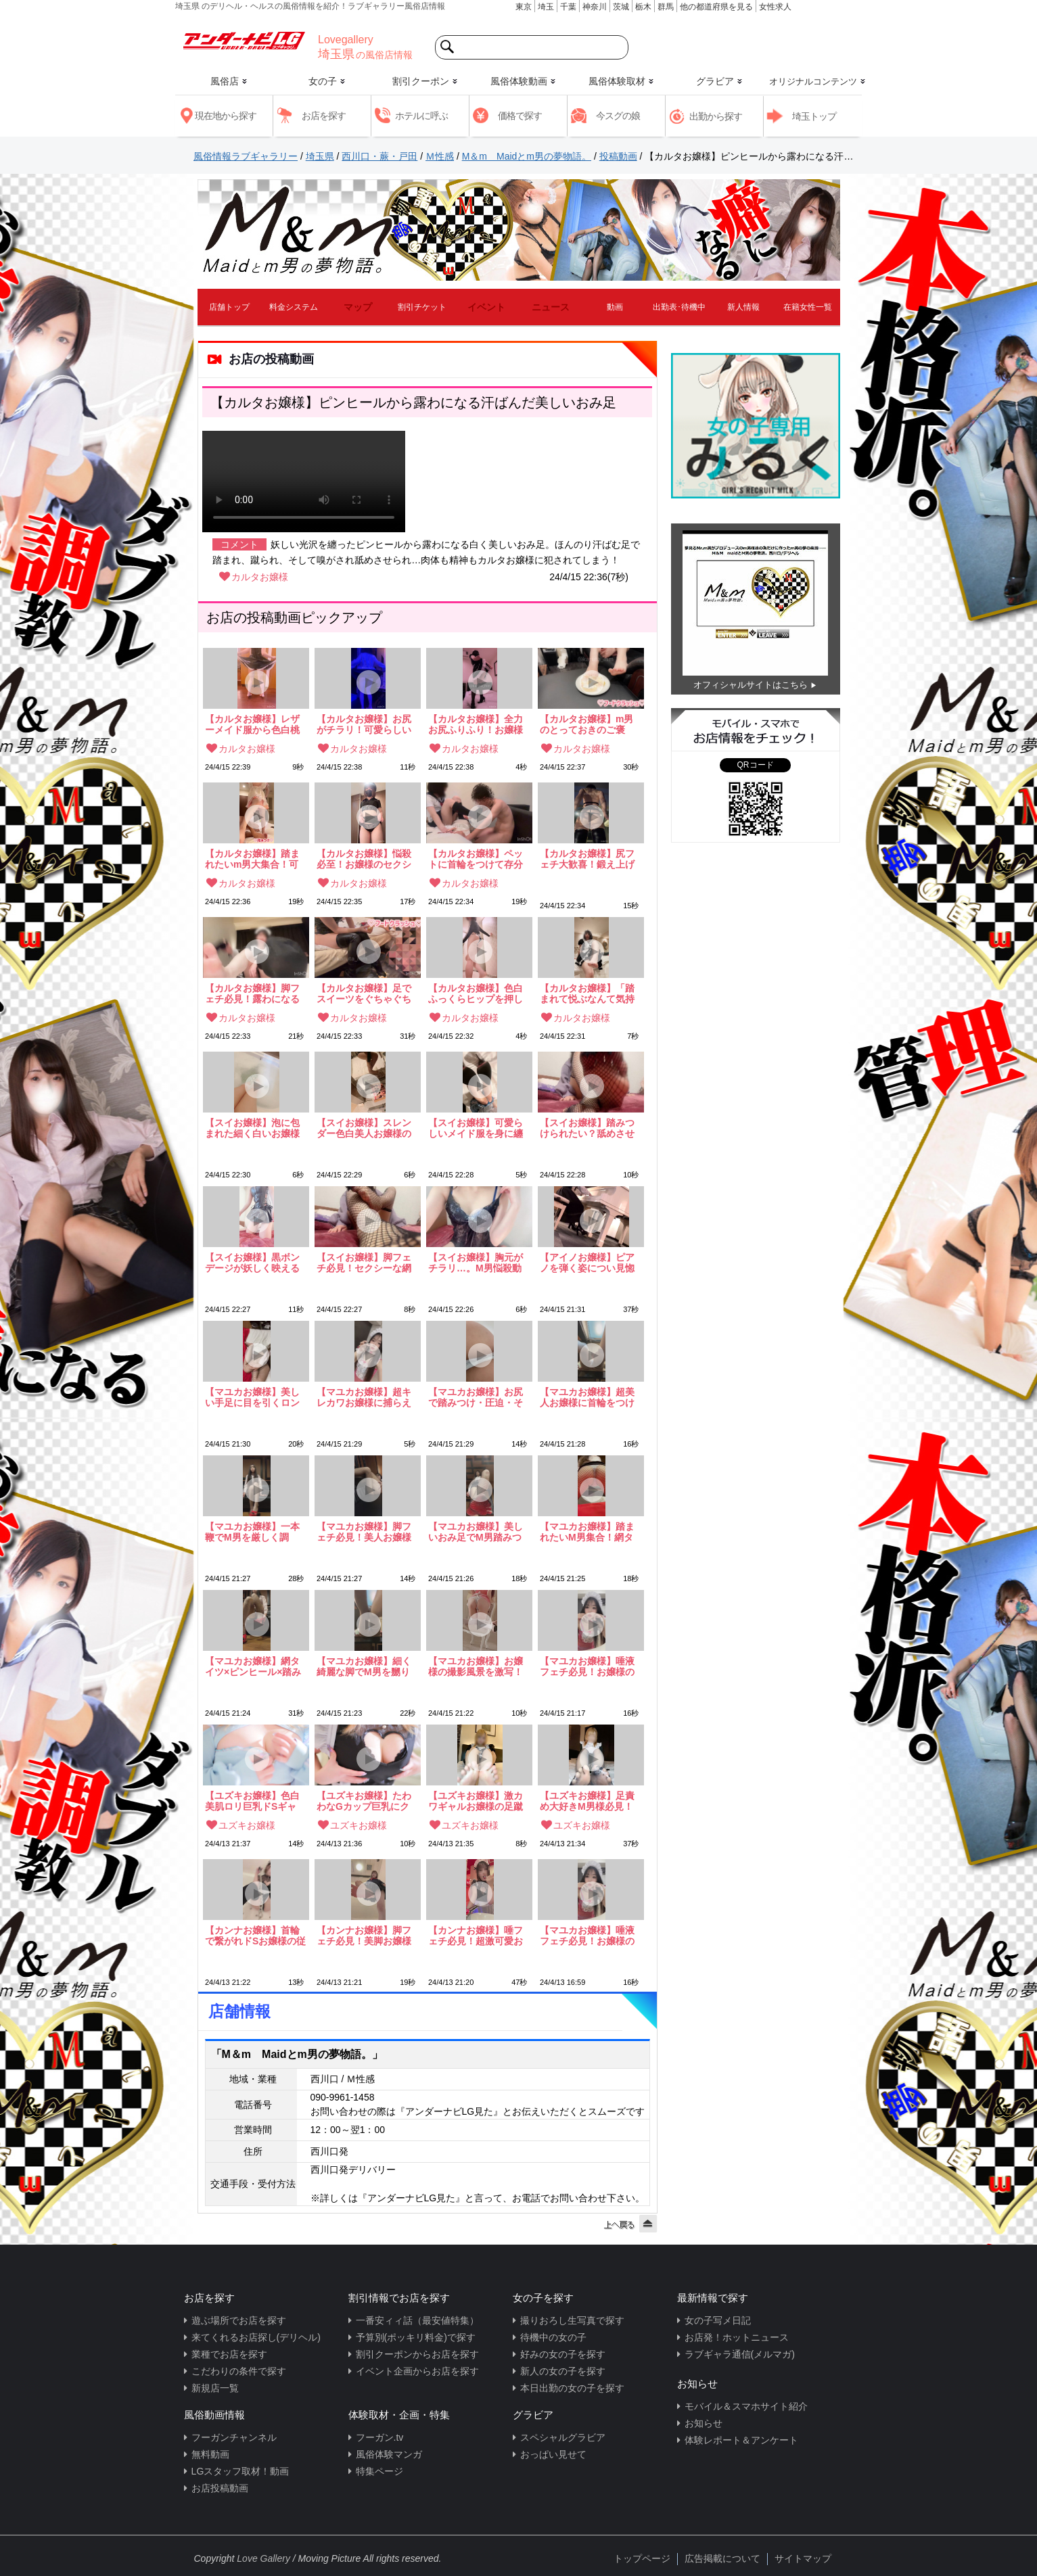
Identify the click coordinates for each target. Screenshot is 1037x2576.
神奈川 (594, 6)
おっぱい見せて (553, 2454)
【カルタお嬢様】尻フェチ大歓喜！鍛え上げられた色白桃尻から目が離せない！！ (587, 859)
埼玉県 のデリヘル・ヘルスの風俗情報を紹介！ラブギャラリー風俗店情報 (310, 6)
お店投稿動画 (219, 2488)
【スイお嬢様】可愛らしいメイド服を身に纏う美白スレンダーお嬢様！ (475, 1128)
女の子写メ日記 (718, 2320)
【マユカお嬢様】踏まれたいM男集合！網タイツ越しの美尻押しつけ (587, 1532)
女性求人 (775, 6)
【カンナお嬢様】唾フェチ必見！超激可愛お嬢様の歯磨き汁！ (475, 1935)
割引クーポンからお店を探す (417, 2354)
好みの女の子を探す (562, 2354)
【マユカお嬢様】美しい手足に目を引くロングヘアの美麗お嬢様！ (252, 1397)
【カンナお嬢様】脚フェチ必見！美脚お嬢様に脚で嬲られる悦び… (364, 1935)
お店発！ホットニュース (737, 2337)
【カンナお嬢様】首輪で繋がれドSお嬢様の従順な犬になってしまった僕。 (255, 1935)
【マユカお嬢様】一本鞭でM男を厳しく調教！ (252, 1532)
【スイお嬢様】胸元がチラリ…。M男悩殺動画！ (475, 1262)
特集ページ (379, 2471)
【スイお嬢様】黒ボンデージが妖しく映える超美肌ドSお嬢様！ (252, 1262)
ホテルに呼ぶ (421, 115)
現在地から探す (225, 115)
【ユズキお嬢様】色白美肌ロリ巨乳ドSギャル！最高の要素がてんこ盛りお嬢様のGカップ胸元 (252, 1801)
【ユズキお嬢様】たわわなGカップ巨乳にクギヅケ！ (364, 1801)
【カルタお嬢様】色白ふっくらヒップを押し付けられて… (475, 993)
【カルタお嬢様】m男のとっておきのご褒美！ (586, 724)
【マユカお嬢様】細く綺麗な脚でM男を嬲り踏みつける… (364, 1666)
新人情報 (743, 307)
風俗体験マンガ (389, 2454)
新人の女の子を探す (562, 2371)
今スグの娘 (618, 115)
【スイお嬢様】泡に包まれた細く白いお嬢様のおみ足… (252, 1128)
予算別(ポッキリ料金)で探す (416, 2337)
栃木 (643, 6)
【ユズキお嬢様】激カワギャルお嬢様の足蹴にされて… (475, 1801)
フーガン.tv (380, 2437)
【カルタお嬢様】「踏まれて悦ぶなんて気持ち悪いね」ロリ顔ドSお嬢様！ (590, 993)
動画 (615, 307)
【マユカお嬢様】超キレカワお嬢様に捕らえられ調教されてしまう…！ (364, 1397)
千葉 (568, 6)
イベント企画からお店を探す (417, 2371)
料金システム (293, 307)
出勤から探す (715, 116)
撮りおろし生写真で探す (572, 2320)
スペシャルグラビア (562, 2437)
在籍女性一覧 (807, 307)
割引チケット (422, 307)
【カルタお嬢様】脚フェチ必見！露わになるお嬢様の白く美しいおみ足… (252, 993)
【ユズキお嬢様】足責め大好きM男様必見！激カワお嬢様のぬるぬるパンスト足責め (587, 1801)
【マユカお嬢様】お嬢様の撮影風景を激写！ (475, 1666)
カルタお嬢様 (259, 576)
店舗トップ (229, 307)
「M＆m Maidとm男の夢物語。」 (297, 2054)
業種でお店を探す (229, 2354)
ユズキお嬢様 (246, 1825)
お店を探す (324, 115)
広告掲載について (722, 2558)
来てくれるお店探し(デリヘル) (256, 2337)
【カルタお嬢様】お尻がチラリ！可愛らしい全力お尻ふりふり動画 (364, 724)
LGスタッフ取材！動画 (240, 2471)
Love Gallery (263, 2558)
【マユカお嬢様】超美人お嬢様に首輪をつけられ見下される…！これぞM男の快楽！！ (587, 1397)
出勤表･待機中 (679, 307)
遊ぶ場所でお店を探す (238, 2320)
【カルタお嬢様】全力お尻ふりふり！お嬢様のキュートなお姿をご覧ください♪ (475, 724)
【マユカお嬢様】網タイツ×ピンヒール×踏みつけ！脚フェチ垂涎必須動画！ (253, 1666)
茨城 (621, 6)
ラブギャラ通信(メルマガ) (740, 2354)
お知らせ (703, 2423)
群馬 (666, 6)
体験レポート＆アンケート (741, 2440)
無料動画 (210, 2454)
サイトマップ (803, 2558)
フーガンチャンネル (234, 2437)
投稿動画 (618, 156)
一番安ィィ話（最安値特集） (417, 2320)
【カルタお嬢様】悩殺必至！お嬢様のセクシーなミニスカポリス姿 (364, 859)
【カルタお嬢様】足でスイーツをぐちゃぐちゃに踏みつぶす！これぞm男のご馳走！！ (364, 993)
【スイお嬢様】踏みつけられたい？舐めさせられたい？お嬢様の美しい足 (587, 1128)
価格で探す (520, 115)
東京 (523, 6)
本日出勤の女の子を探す (572, 2388)
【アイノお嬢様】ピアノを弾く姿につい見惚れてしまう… (587, 1262)
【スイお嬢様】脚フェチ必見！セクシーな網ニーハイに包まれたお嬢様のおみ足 (364, 1262)
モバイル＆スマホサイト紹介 (746, 2406)
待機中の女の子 (553, 2337)
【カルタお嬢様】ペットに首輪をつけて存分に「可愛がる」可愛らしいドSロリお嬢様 (475, 859)
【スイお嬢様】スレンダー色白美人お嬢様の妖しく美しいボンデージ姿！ (364, 1128)
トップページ (642, 2558)
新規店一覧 (215, 2388)
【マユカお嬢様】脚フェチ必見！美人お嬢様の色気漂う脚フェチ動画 (364, 1532)
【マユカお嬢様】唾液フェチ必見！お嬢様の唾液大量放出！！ (587, 1666)
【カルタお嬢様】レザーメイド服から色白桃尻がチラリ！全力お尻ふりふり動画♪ (252, 724)
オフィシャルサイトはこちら (750, 685)
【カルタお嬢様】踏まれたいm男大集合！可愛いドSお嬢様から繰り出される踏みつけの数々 (255, 859)
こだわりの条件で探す (238, 2371)
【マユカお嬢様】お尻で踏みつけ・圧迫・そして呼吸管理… (475, 1397)
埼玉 (546, 6)
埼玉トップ (814, 116)
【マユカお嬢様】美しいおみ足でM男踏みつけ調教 (475, 1532)
